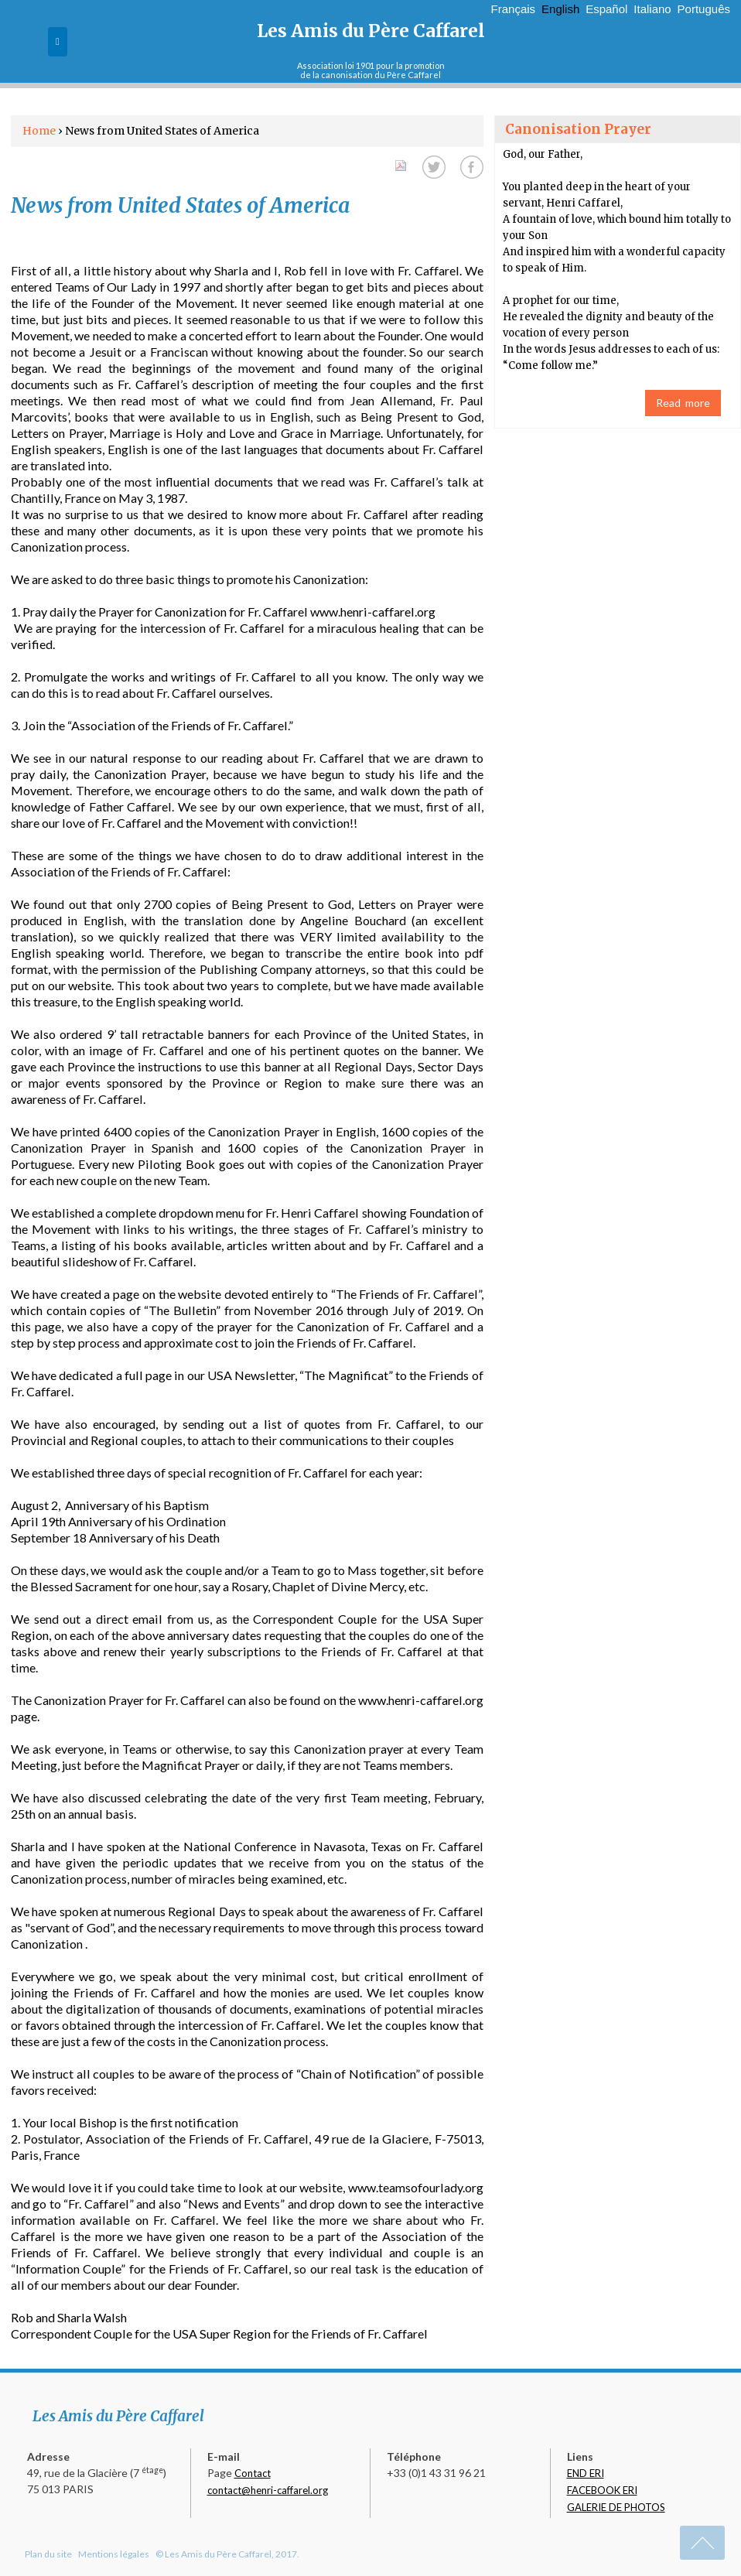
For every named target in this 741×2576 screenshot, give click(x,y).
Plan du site (48, 2554)
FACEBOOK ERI (602, 2490)
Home (39, 131)
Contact (252, 2473)
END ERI (585, 2473)
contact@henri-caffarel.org (267, 2490)
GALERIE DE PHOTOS (616, 2507)
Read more (683, 402)
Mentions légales (113, 2554)
